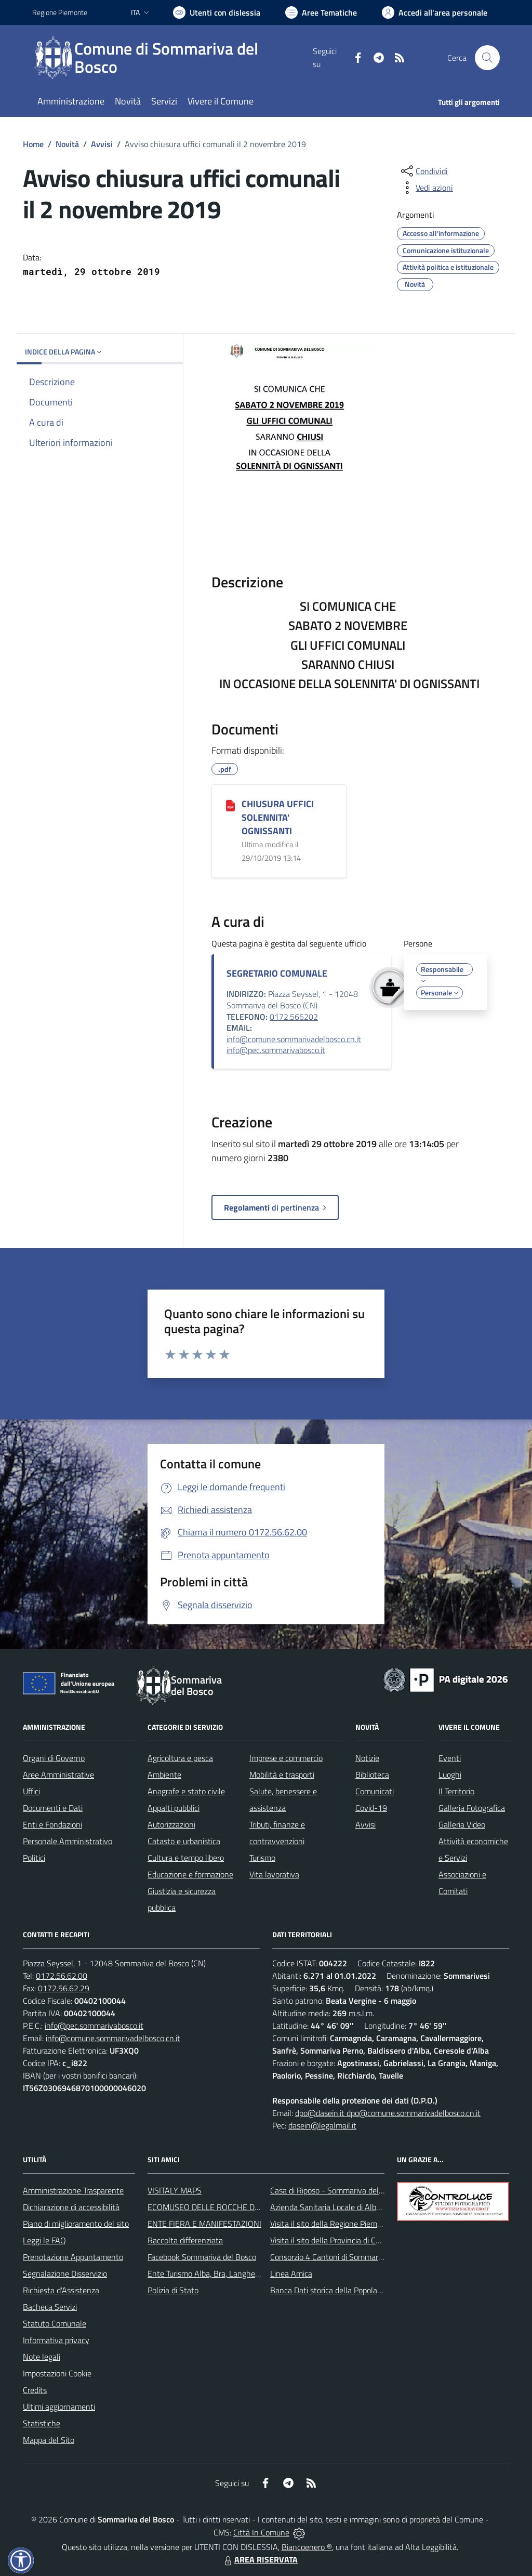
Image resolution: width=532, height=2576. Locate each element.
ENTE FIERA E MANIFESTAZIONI (204, 2223)
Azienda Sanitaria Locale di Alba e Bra (335, 2207)
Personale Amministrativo (67, 1841)
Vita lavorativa (274, 1874)
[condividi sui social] (423, 171)
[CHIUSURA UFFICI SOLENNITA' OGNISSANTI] (230, 804)
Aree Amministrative (58, 1774)
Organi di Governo (54, 1758)
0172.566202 (294, 1016)
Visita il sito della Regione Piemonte (331, 2223)
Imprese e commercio (286, 1758)
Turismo (262, 1857)
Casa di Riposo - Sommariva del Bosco (336, 2190)
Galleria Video (461, 1824)
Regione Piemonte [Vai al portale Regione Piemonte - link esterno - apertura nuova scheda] (59, 12)
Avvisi (102, 144)
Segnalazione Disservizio (65, 2273)
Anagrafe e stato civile (186, 1791)
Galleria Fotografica (471, 1808)
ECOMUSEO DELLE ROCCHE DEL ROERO (220, 2207)
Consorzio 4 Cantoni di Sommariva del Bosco (346, 2257)
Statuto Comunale (54, 2323)
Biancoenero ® (307, 2547)
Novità (67, 144)
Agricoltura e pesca (180, 1758)
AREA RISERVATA (260, 2559)
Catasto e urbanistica (184, 1841)
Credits (35, 2390)
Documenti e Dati (53, 1808)
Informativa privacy (56, 2340)
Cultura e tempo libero (186, 1857)
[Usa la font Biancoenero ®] (217, 12)
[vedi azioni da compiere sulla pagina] (426, 187)
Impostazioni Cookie (57, 2373)
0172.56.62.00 (61, 1975)
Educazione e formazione (190, 1874)
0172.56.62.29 (63, 1988)
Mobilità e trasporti (281, 1774)
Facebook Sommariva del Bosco (202, 2257)
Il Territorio (456, 1791)
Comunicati (374, 1791)
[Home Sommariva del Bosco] (172, 57)
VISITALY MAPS (175, 2190)
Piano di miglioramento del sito (76, 2223)
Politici (34, 1857)
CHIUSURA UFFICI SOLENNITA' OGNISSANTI (278, 817)
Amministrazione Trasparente (73, 2190)
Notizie (367, 1758)
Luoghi (449, 1774)
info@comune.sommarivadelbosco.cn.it (294, 1039)
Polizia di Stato (173, 2290)
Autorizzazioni (171, 1824)
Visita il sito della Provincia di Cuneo (331, 2240)
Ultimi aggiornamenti (59, 2406)
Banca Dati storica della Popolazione (332, 2290)
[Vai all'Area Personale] (434, 12)
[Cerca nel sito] (487, 57)
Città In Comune (261, 2532)
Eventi (449, 1758)
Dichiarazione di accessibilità (71, 2207)
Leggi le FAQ (44, 2240)
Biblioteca (372, 1774)
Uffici (31, 1791)
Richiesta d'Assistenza (61, 2290)
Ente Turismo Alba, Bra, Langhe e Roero (216, 2273)
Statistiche (41, 2423)
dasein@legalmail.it (322, 2125)
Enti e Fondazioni (52, 1824)
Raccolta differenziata (185, 2240)
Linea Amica (291, 2273)
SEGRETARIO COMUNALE (277, 973)
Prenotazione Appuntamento (73, 2257)
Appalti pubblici (174, 1808)
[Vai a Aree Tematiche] (321, 12)
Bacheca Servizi (50, 2307)
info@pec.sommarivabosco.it (276, 1050)
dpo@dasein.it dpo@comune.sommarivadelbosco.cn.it (388, 2113)
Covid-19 (371, 1808)
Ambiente (164, 1774)
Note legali (41, 2356)
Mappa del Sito (48, 2440)
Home (33, 144)
